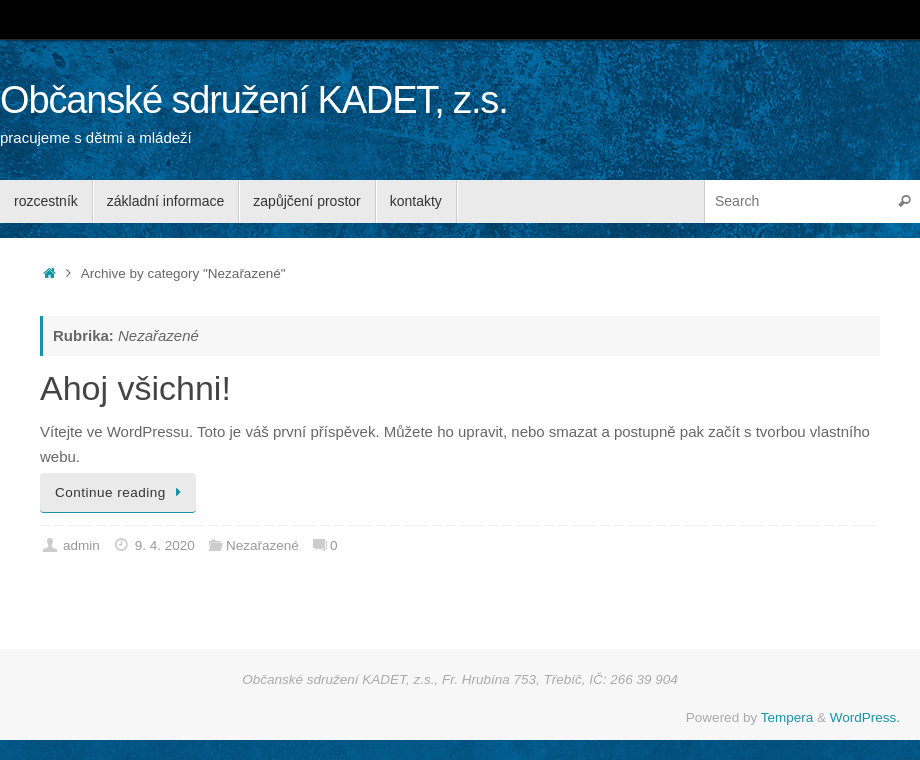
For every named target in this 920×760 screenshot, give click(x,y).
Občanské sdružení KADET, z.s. (254, 100)
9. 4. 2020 (165, 545)
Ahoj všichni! (135, 388)
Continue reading (121, 492)
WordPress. (865, 717)
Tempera (787, 717)
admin (81, 545)
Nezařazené (262, 545)
